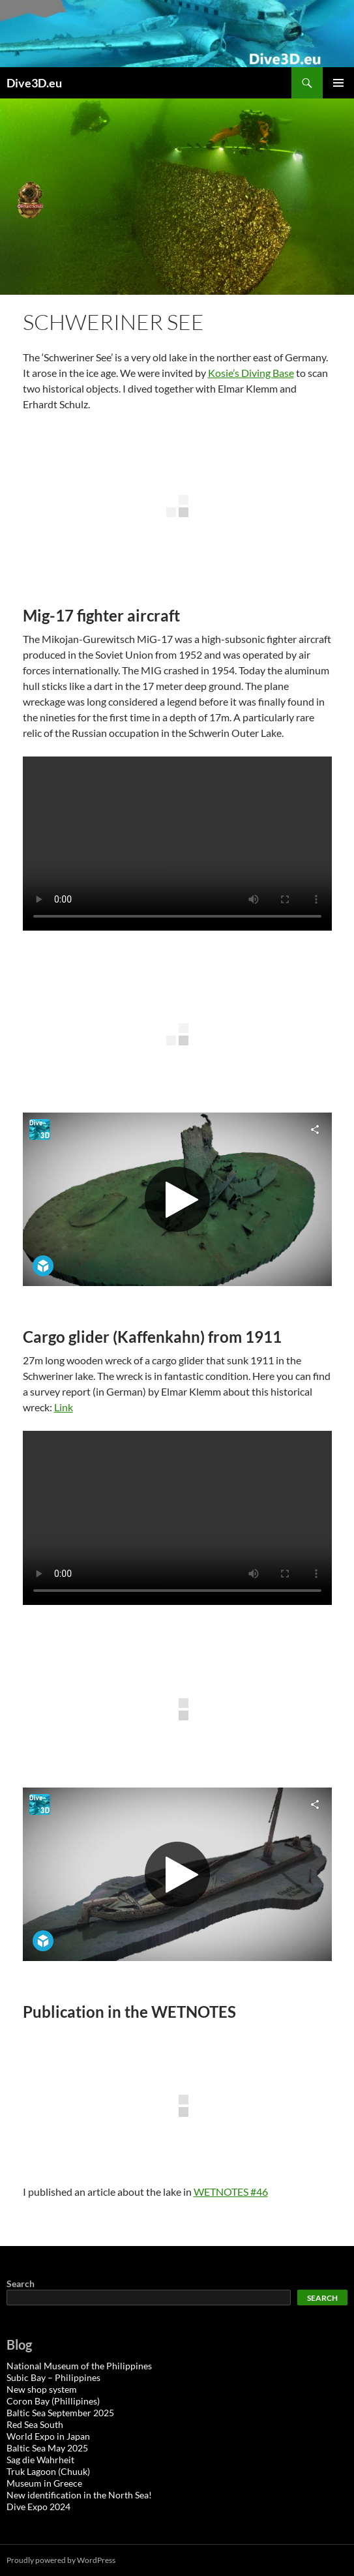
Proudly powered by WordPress (61, 2560)
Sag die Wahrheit (40, 2459)
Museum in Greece (44, 2483)
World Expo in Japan (48, 2436)
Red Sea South (35, 2424)
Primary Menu (338, 82)
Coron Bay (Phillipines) (53, 2400)
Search (21, 2283)
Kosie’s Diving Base (251, 373)
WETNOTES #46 (231, 2191)
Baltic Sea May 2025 (47, 2447)
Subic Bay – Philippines (53, 2377)
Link (63, 1407)
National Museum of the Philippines (79, 2365)
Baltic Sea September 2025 (60, 2412)
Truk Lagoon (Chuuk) (48, 2471)
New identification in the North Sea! (79, 2494)
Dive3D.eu (34, 83)
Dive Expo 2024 (38, 2506)
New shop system (42, 2389)
